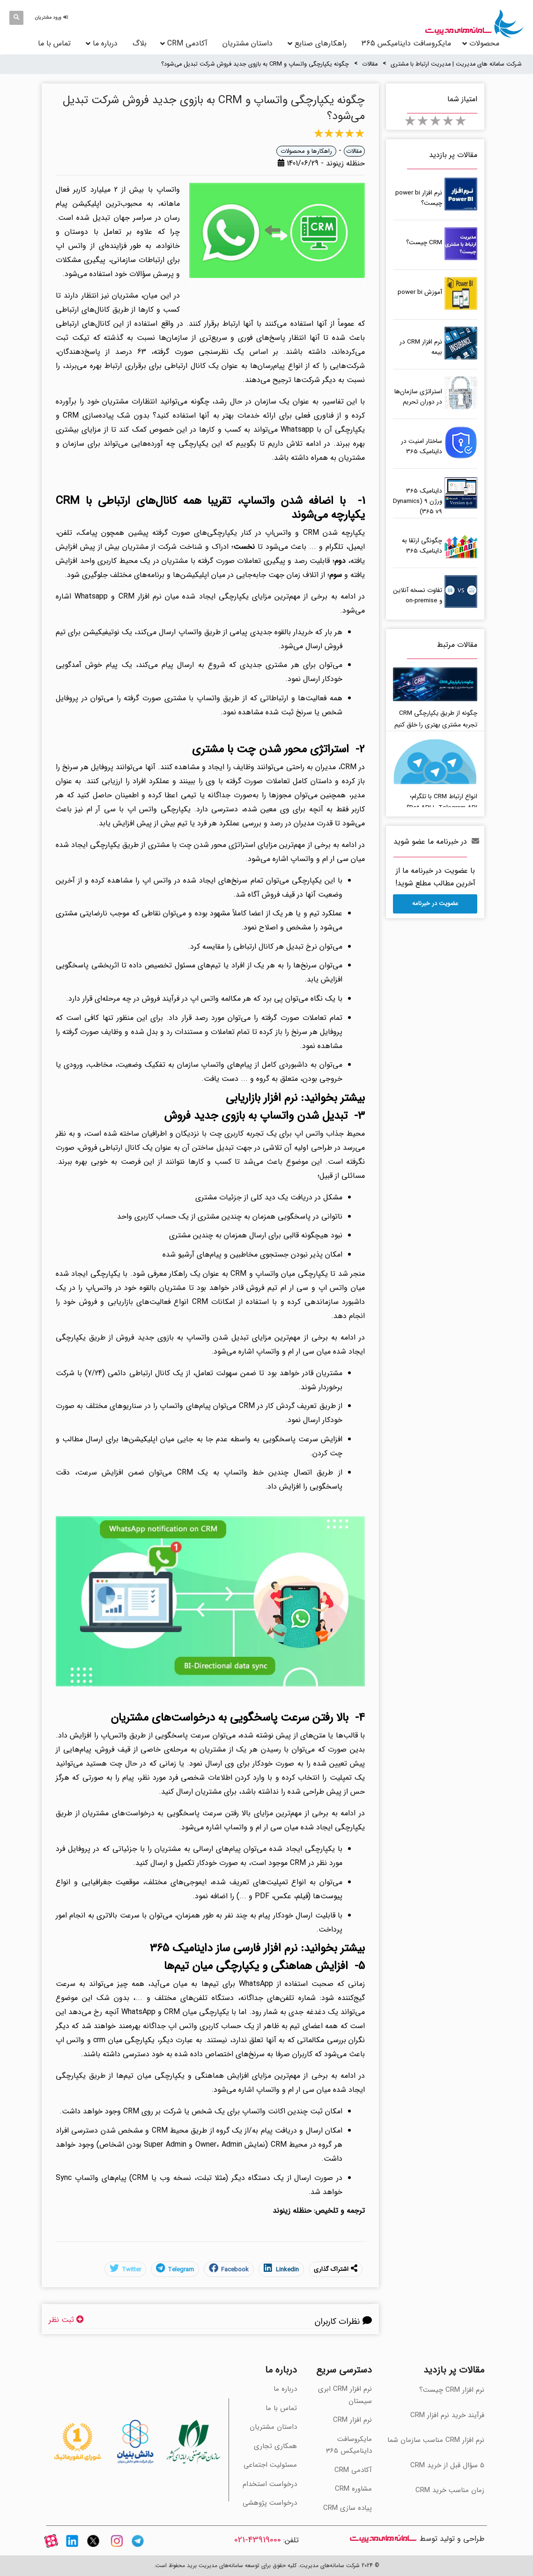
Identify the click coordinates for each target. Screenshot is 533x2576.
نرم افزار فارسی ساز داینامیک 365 (223, 1948)
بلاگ (140, 43)
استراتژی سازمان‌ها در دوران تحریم (418, 397)
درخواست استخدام (270, 2484)
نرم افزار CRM (140, 596)
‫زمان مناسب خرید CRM (449, 2490)
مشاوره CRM (353, 2488)
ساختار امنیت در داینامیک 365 (421, 446)
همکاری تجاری (275, 2446)
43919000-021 (257, 2540)
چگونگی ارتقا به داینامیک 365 (422, 546)
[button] (53, 17)
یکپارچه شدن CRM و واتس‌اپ (315, 533)
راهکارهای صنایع (321, 43)
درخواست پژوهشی (270, 2503)
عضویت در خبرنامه (435, 903)
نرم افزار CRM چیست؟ (451, 2390)
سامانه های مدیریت (383, 2539)
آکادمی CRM (353, 2470)
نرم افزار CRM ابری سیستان (345, 2395)
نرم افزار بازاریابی (261, 1098)
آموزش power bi (420, 292)
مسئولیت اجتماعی (270, 2465)
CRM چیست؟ (424, 242)
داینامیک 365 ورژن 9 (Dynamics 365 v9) (417, 501)
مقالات (370, 64)
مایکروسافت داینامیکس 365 (406, 43)
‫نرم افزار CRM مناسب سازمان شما (435, 2440)
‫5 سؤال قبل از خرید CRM (447, 2465)
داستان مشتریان (247, 43)
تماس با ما (54, 43)
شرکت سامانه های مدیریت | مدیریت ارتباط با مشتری (456, 64)
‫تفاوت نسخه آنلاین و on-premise (417, 595)
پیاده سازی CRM (347, 2508)
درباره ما (105, 43)
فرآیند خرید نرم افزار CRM (447, 2415)
